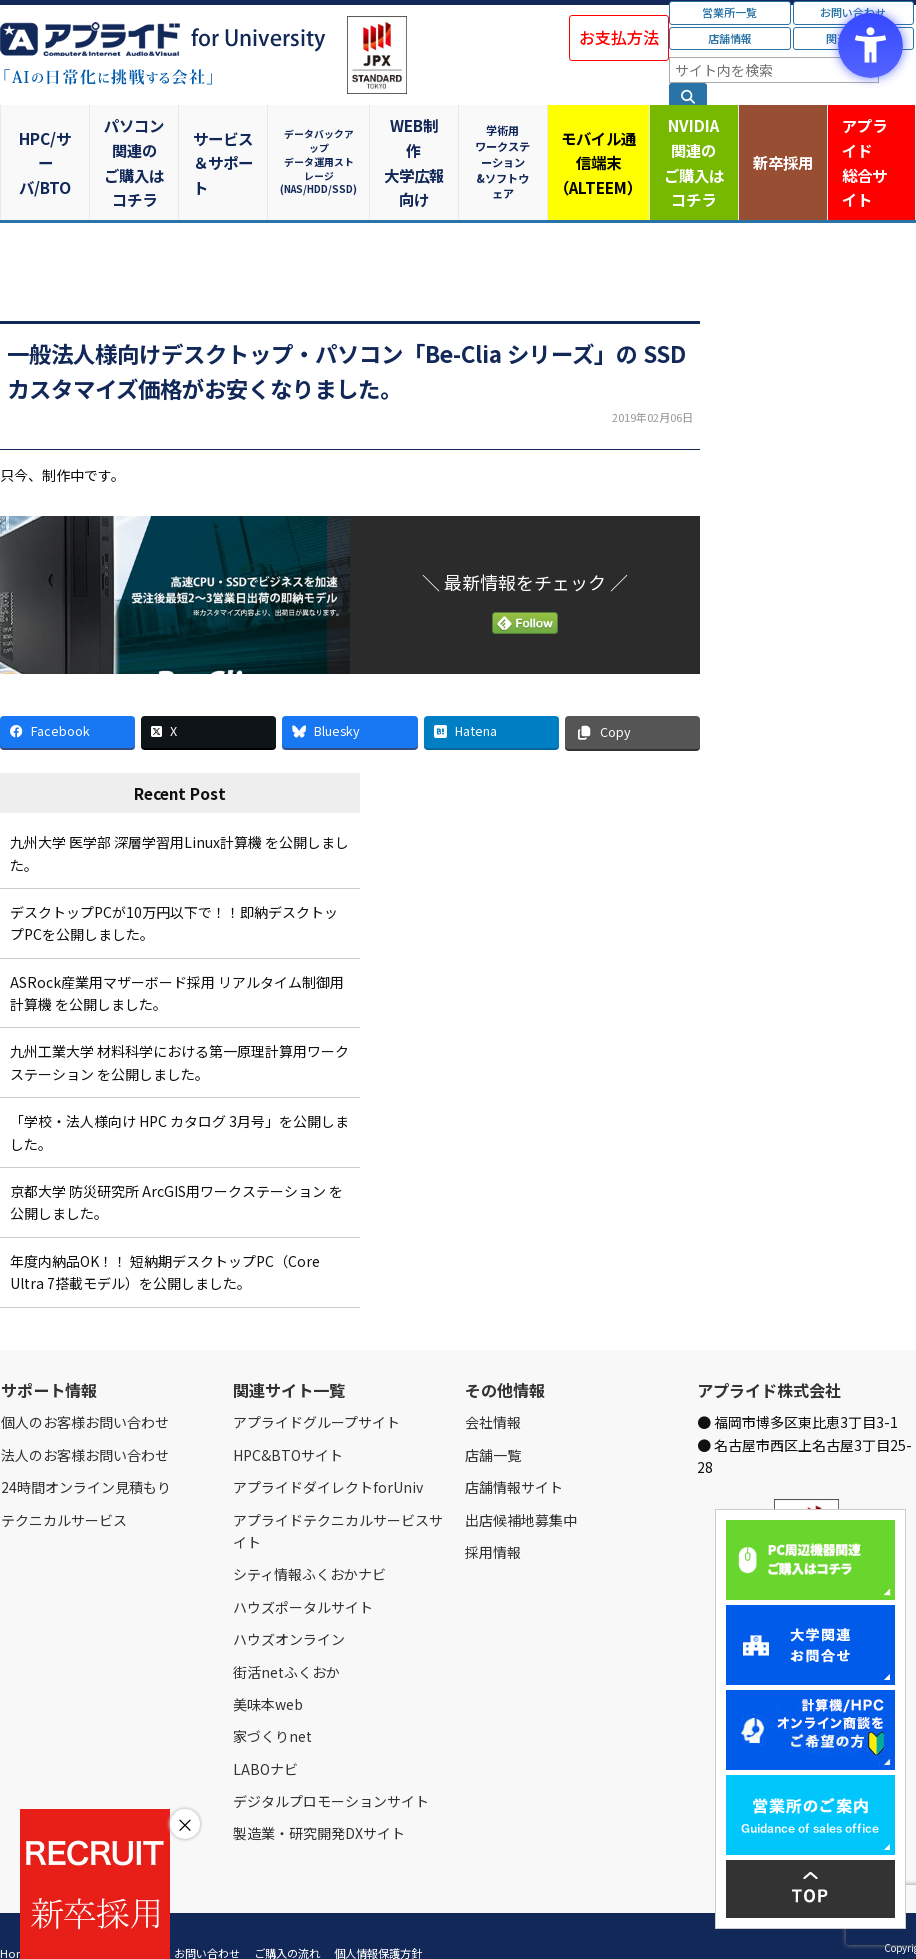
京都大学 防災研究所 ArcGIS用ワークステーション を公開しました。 (176, 1170)
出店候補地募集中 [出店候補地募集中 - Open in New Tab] (521, 1487)
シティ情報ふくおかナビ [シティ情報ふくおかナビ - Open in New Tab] (309, 1542)
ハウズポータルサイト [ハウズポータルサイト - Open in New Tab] (303, 1575)
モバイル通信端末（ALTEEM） (596, 145)
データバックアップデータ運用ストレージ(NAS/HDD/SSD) (321, 145)
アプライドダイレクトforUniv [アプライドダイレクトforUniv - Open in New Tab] (328, 1455)
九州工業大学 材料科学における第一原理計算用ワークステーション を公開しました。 (179, 1030)
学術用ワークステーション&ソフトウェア (504, 145)
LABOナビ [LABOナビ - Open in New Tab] (265, 1737)
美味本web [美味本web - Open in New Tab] (268, 1672)
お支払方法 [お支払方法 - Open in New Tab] (619, 37)
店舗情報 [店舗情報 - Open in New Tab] (730, 38)
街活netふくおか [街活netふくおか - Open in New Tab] (286, 1639)
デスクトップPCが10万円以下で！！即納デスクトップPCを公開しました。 (174, 891)
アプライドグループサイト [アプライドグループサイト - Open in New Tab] (316, 1390)
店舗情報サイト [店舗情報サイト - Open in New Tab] (514, 1455)
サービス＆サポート (229, 146)
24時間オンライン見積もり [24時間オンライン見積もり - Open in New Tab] (86, 1455)
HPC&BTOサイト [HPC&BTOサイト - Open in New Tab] (288, 1423)
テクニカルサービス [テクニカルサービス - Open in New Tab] (64, 1487)
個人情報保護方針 (378, 1921)
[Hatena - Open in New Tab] (491, 699)
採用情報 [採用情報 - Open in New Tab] (493, 1520)
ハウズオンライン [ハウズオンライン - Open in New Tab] (289, 1607)
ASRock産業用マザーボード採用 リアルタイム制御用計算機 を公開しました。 (177, 961)
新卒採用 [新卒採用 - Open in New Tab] (779, 145)
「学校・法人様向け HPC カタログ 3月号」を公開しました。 (179, 1100)
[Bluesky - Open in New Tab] (349, 699)
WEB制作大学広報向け (413, 146)
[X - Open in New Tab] (208, 699)
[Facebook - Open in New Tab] (67, 699)
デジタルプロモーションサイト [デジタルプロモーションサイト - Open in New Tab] (331, 1769)
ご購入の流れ (287, 1921)
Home (16, 1921)
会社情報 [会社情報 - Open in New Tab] (493, 1390)
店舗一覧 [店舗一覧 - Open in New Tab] (493, 1423)
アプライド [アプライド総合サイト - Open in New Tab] (870, 147)
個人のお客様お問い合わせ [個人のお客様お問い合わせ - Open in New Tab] (85, 1390)
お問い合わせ (207, 1921)
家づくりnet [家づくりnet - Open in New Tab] (272, 1704)
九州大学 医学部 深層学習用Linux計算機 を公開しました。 (179, 821)
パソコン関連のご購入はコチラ (138, 145)
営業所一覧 (729, 12)
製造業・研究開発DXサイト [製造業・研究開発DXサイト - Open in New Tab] (319, 1801)
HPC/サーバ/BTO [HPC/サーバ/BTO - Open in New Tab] (46, 146)
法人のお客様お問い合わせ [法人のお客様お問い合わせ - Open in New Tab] (85, 1423)
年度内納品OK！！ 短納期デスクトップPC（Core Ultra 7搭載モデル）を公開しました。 (165, 1240)
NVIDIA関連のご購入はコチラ (687, 145)
